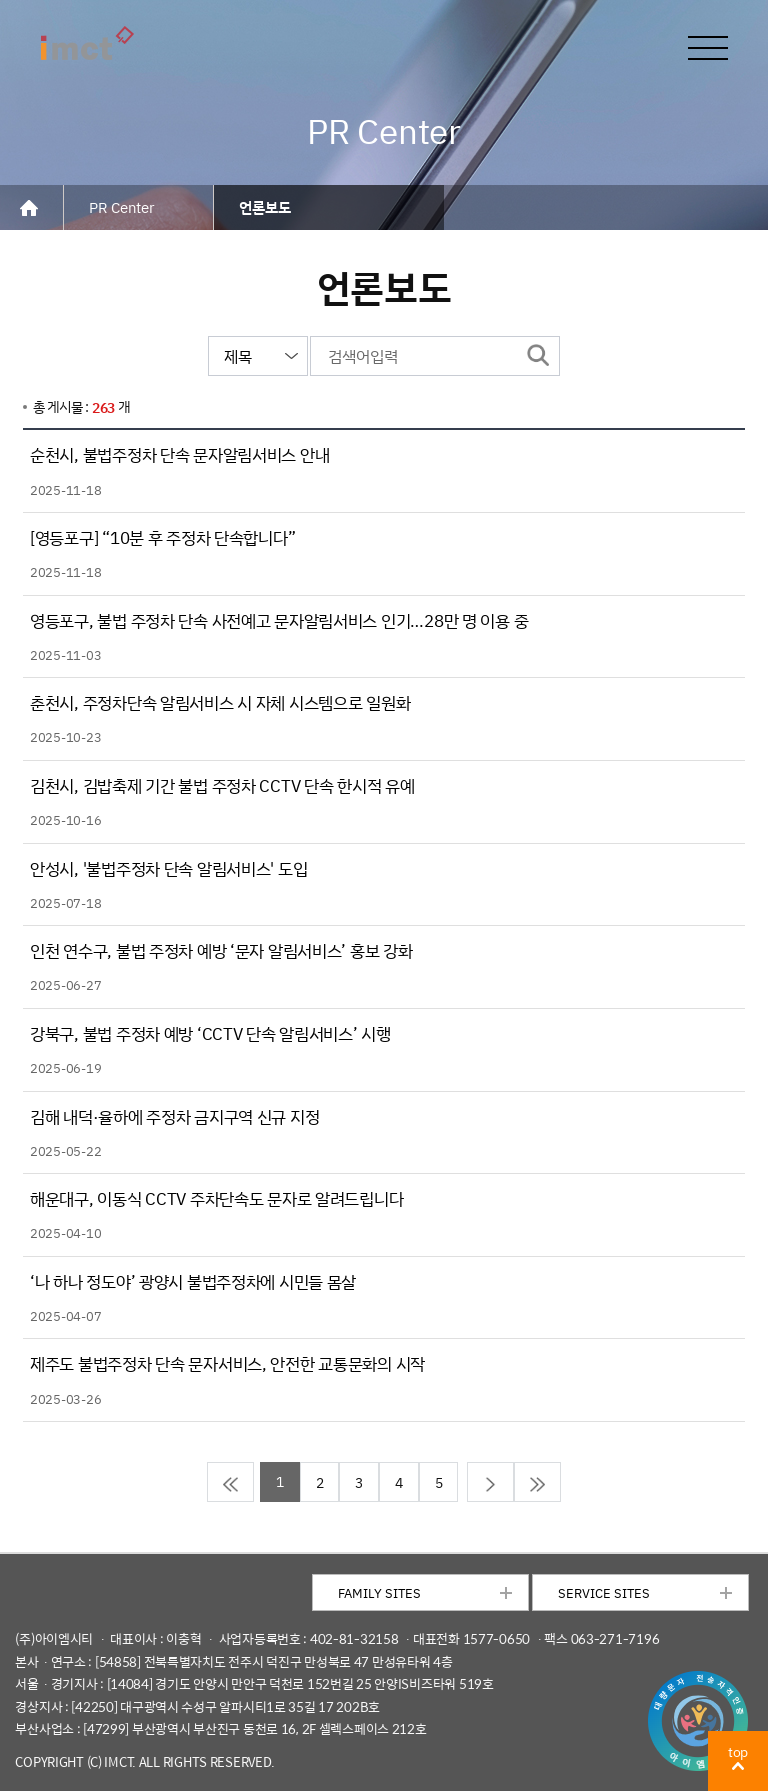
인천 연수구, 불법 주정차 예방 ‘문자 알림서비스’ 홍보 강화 (221, 950)
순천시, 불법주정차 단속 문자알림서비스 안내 (179, 454)
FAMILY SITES (379, 1593)
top (738, 1751)
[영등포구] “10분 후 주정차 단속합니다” (162, 537)
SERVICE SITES (604, 1593)
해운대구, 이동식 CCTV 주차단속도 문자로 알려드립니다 (216, 1198)
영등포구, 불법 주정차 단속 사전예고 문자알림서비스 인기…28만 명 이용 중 (279, 620)
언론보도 (265, 207)
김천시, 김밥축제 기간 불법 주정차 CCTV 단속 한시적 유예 (222, 785)
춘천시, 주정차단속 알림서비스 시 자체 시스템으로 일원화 (220, 702)
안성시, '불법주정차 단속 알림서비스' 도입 (168, 868)
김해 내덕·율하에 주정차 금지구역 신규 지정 (174, 1116)
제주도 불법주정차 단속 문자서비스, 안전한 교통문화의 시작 (227, 1363)
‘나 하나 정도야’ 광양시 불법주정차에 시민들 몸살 (193, 1281)
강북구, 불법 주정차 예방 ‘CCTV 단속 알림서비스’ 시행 (210, 1033)
